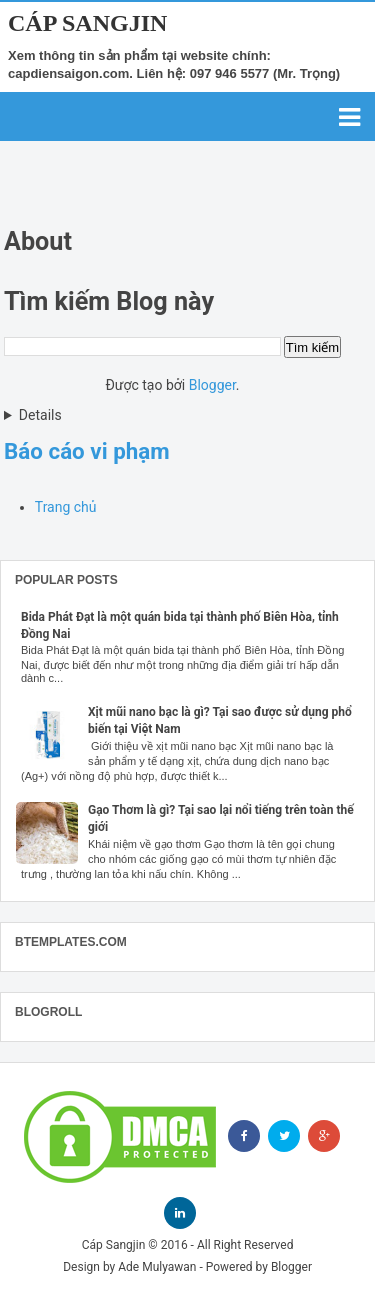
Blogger (212, 385)
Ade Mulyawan (157, 1267)
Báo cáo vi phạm (87, 451)
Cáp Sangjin (87, 23)
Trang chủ (66, 507)
